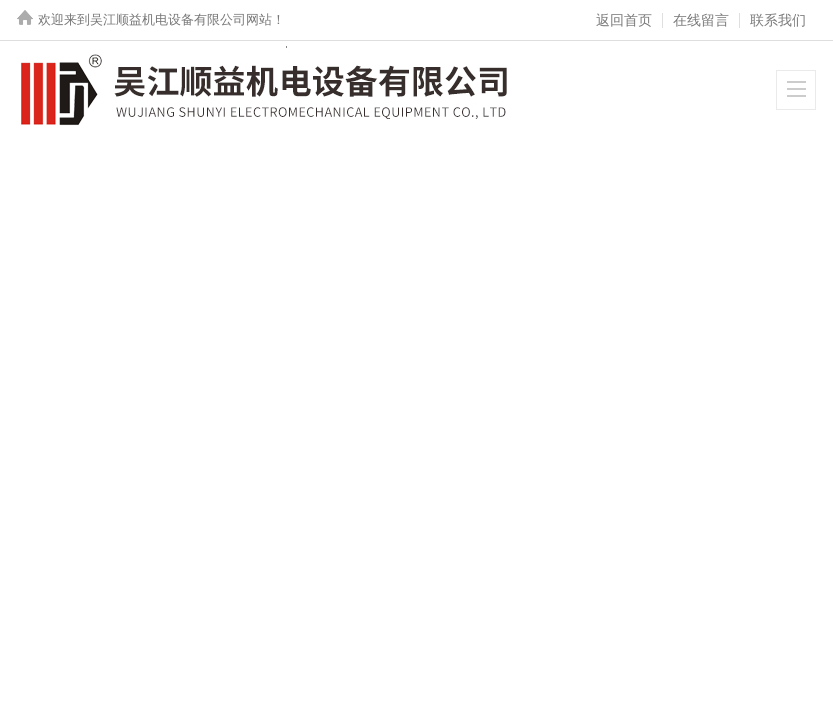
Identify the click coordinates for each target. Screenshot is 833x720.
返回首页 (624, 20)
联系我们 (778, 20)
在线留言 (701, 20)
